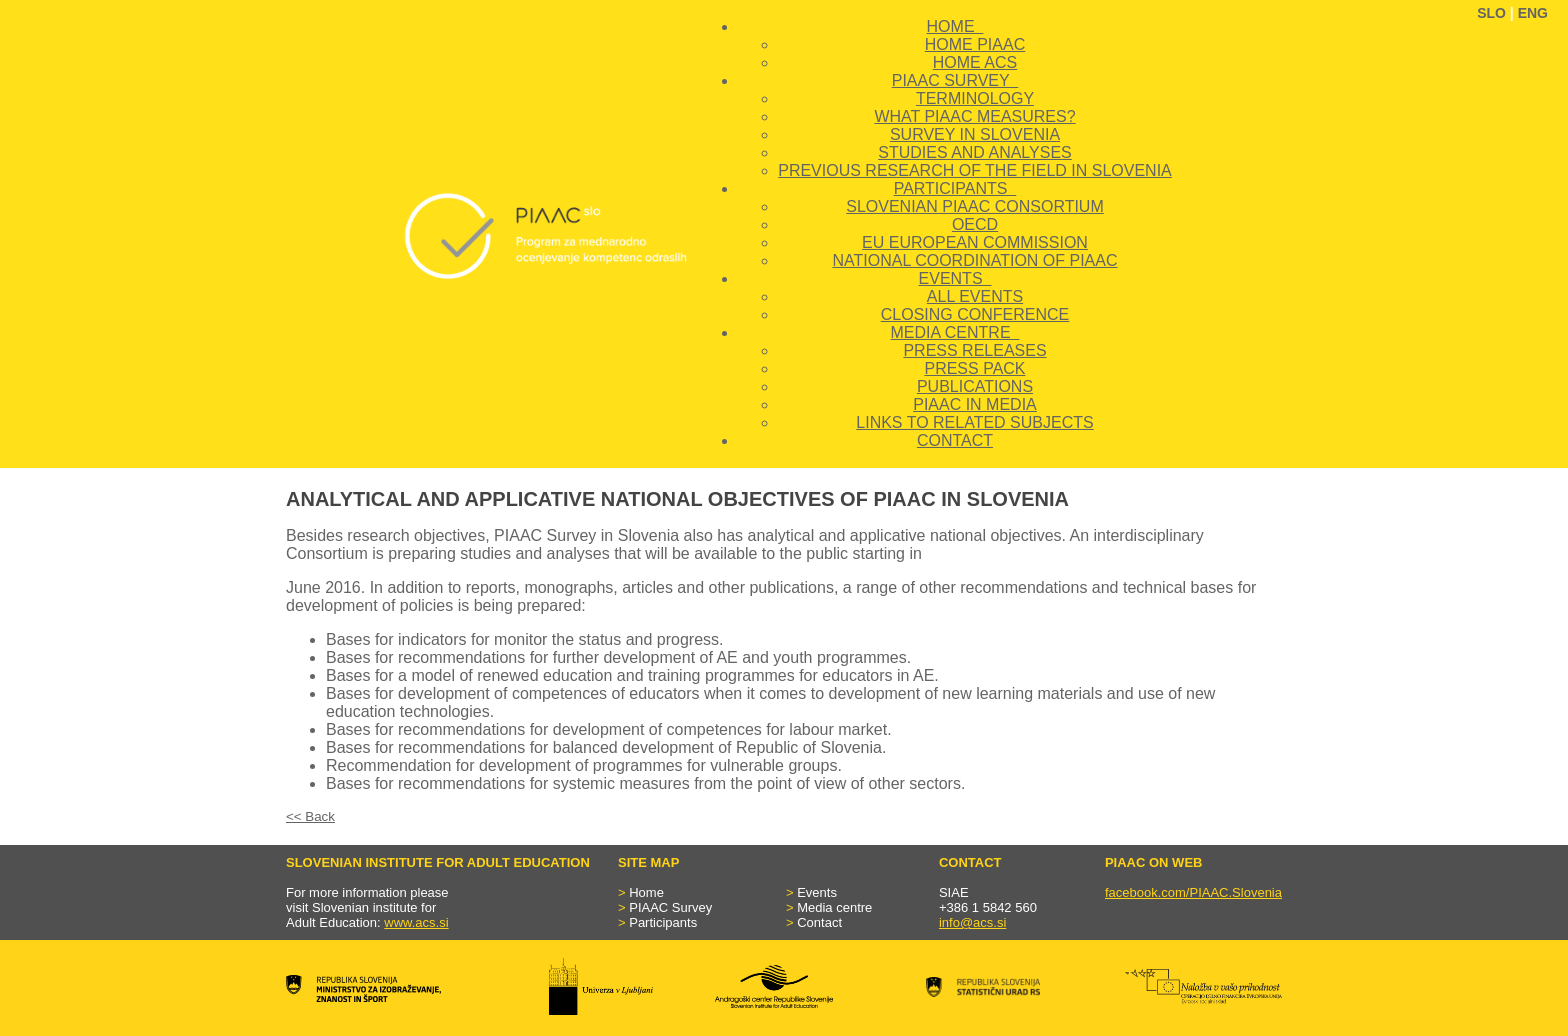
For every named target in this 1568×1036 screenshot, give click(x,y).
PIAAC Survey (670, 907)
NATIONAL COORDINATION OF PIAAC (974, 260)
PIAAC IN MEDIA (975, 404)
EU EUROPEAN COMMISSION (975, 242)
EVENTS (955, 278)
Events (817, 892)
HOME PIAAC (975, 44)
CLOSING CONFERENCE (975, 314)
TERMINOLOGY (975, 98)
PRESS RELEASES (974, 350)
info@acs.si (972, 922)
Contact (819, 922)
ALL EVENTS (975, 296)
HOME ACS (975, 62)
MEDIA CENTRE (955, 332)
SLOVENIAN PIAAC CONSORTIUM (975, 206)
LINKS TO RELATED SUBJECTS (974, 422)
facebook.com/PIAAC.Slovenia (1193, 892)
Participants (663, 922)
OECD (975, 224)
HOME (955, 26)
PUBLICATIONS (975, 386)
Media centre (834, 907)
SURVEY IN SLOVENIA (975, 134)
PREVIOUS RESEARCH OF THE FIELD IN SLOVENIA (975, 170)
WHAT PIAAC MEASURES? (974, 116)
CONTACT (955, 440)
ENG (1533, 13)
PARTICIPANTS (955, 188)
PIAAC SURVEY (955, 80)
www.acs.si (416, 922)
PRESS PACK (974, 368)
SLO (1491, 13)
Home (646, 892)
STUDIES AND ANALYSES (975, 152)
